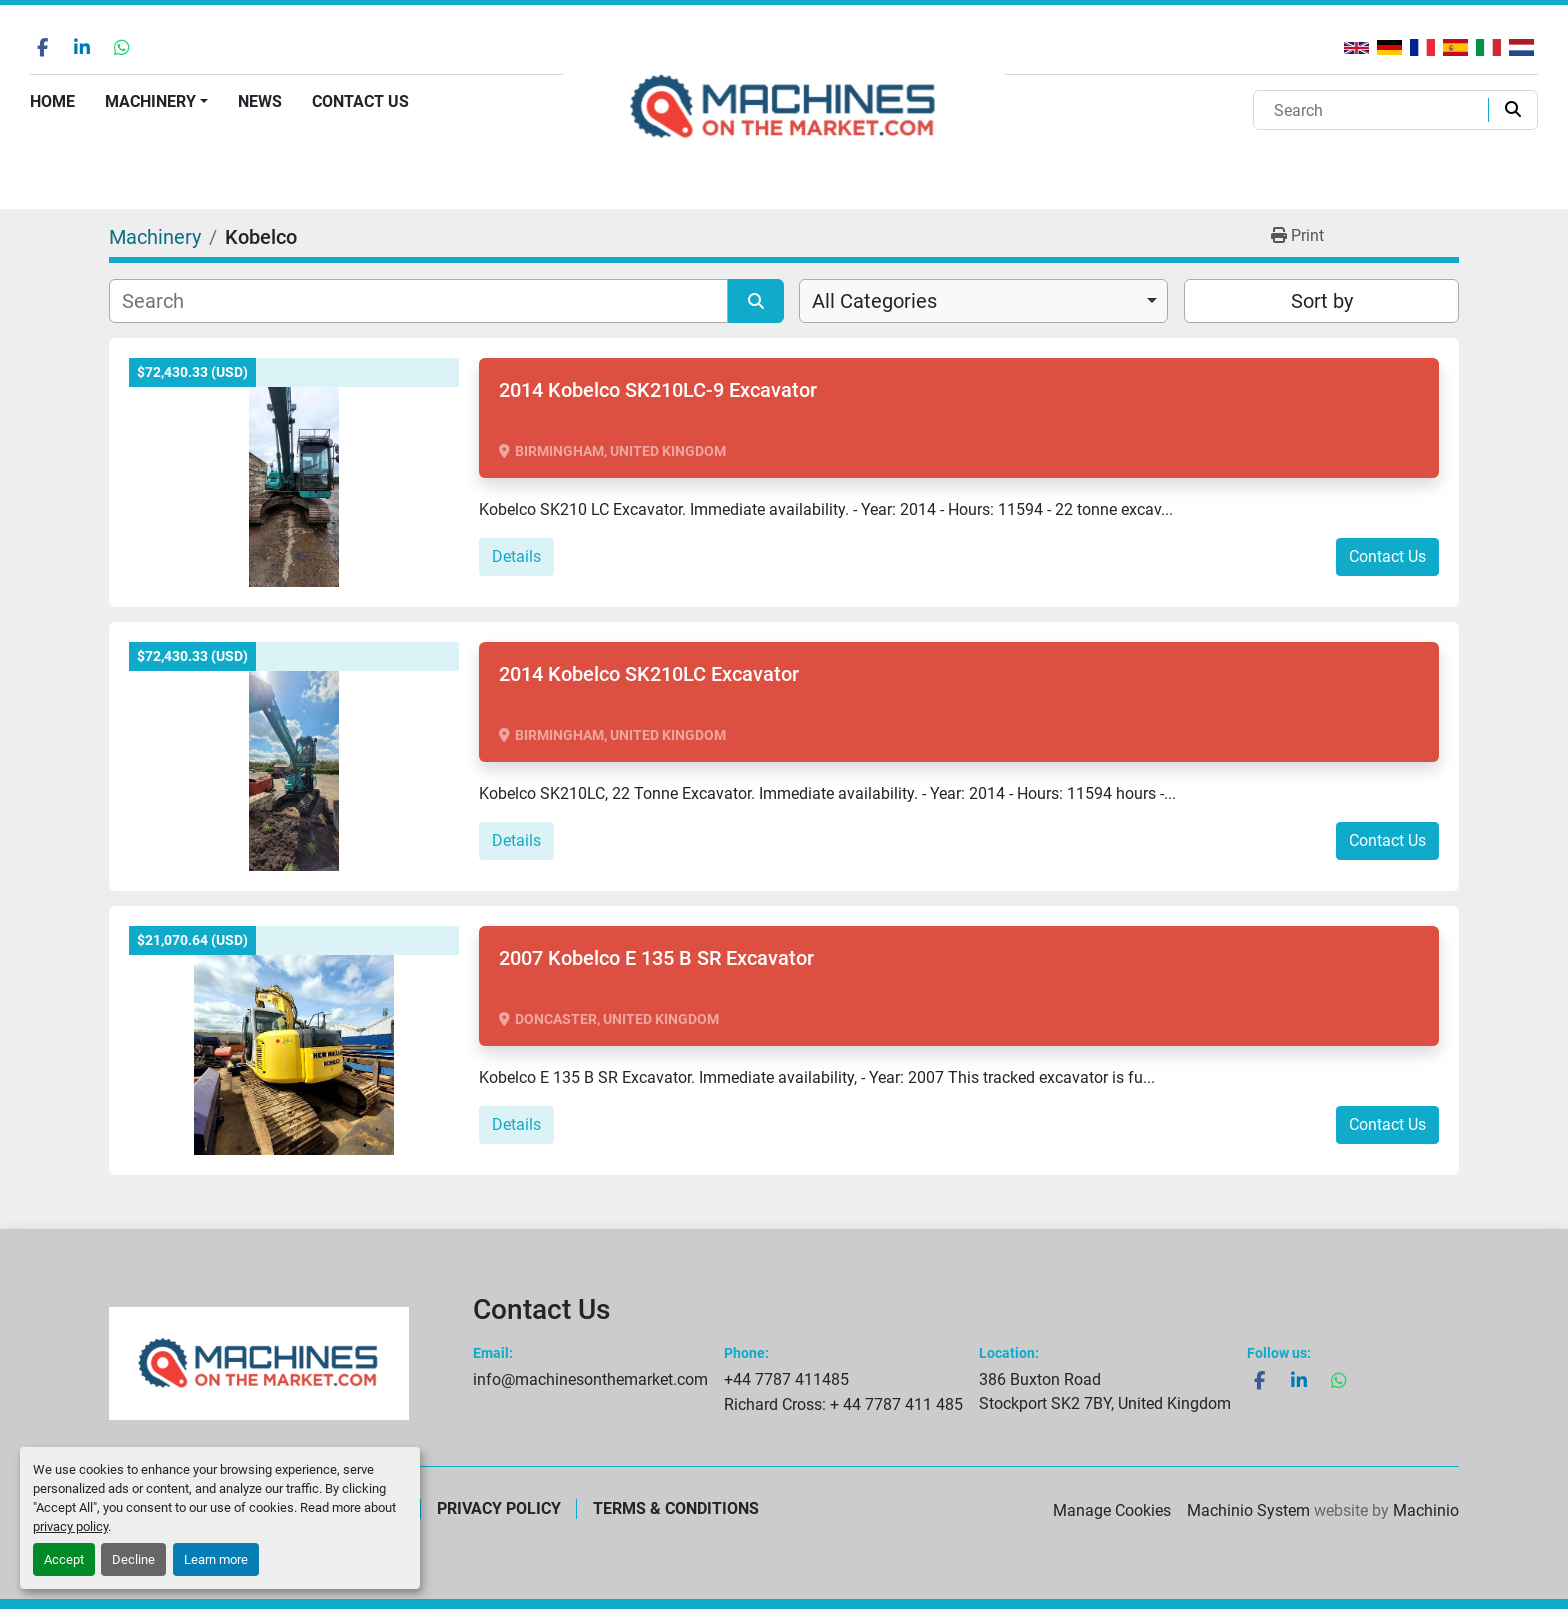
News (260, 101)
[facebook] (42, 47)
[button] (156, 102)
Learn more (216, 1559)
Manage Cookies (1112, 1510)
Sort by (1322, 301)
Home (52, 101)
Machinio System (1248, 1510)
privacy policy (70, 1526)
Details (516, 556)
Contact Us (360, 101)
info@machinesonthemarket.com (590, 1379)
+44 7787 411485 (786, 1379)
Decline (133, 1559)
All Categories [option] (874, 301)
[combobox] (983, 301)
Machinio (1426, 1510)
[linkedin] (82, 47)
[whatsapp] (122, 47)
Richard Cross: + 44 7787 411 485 (843, 1404)
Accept (64, 1559)
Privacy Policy (499, 1508)
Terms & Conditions (676, 1508)
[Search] (1375, 110)
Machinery (150, 101)
